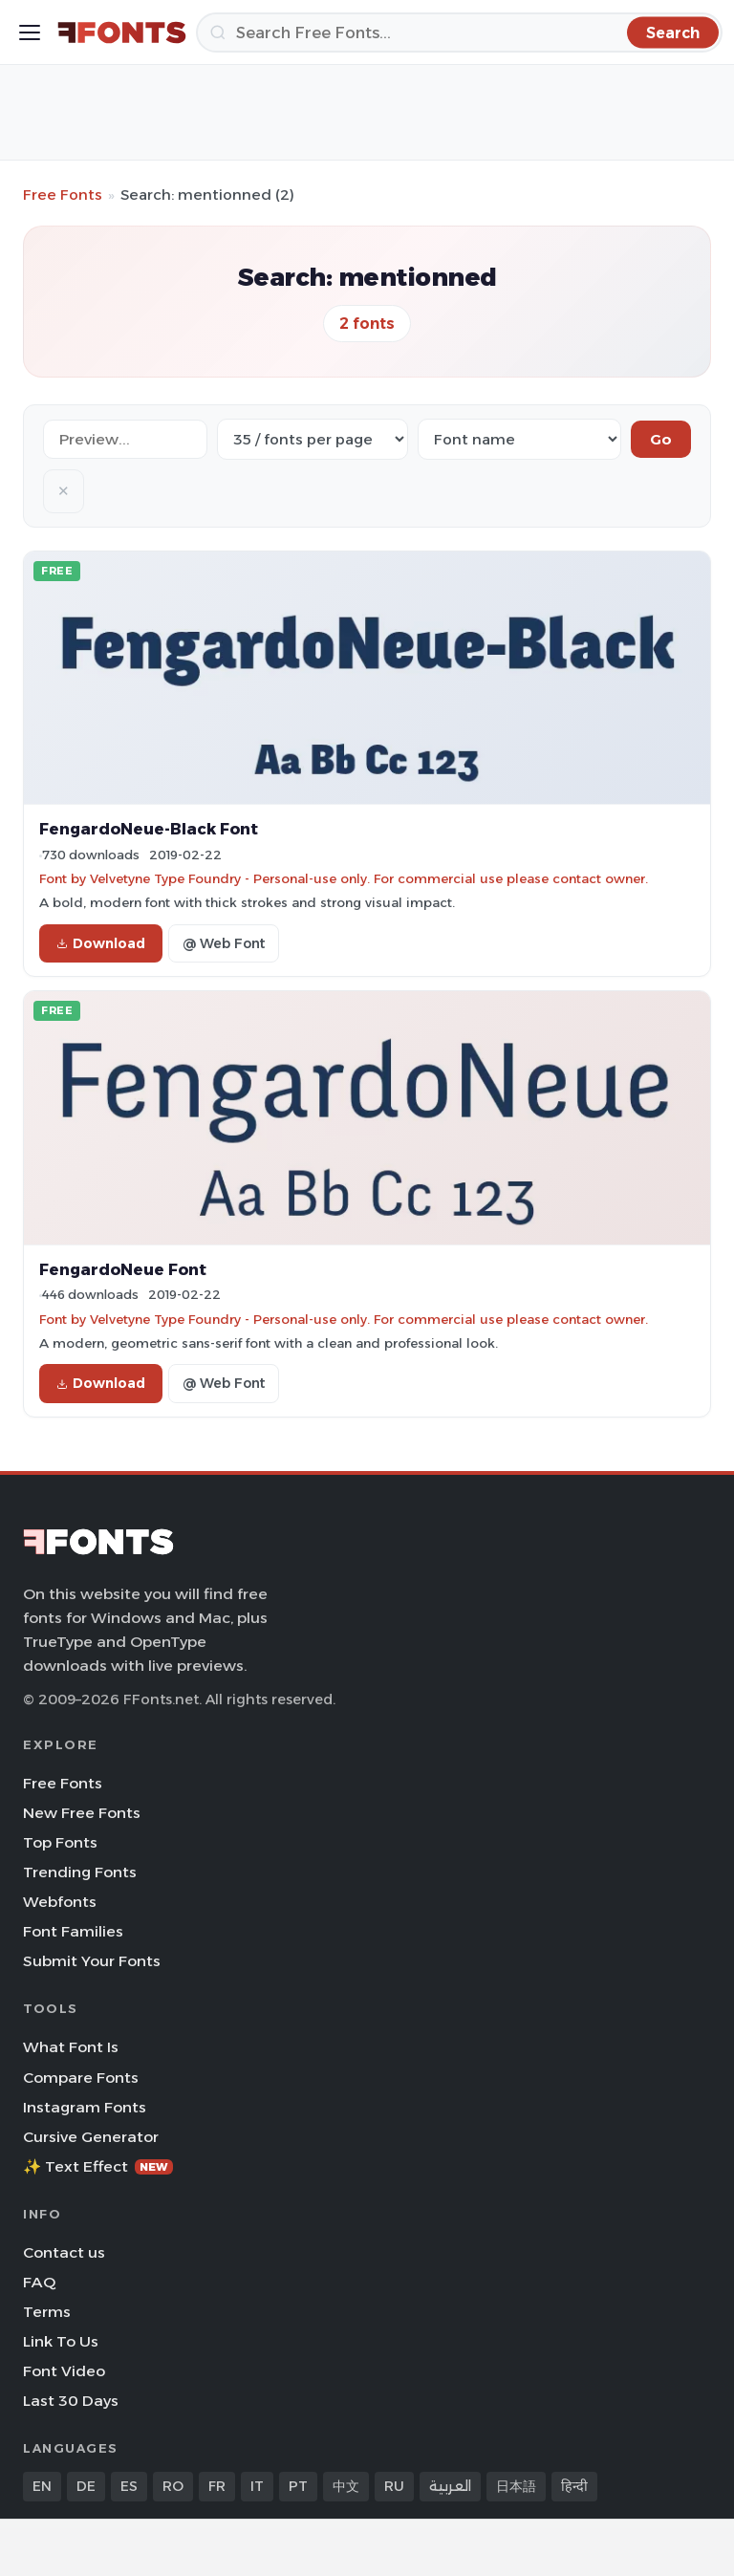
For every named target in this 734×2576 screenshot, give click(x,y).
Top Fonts (60, 1842)
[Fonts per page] (312, 439)
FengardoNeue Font (122, 1269)
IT (257, 2486)
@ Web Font (224, 943)
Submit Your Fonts (92, 1961)
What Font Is (71, 2047)
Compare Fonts (81, 2077)
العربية (450, 2486)
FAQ (39, 2282)
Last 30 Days (71, 2401)
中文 (346, 2486)
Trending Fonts (80, 1872)
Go (661, 439)
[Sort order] (519, 439)
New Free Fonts (81, 1813)
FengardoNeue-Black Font (148, 828)
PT (298, 2486)
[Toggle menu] (29, 32)
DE (86, 2486)
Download (100, 943)
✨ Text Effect (98, 2166)
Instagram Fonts (84, 2107)
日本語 (516, 2486)
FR (217, 2486)
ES (129, 2486)
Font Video (64, 2371)
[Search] (459, 32)
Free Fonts (62, 194)
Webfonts (60, 1902)
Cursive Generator (91, 2137)
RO (173, 2486)
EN (42, 2486)
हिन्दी (574, 2486)
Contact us (64, 2252)
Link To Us (60, 2341)
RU (394, 2486)
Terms (47, 2312)
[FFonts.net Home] (121, 32)
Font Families (73, 1931)
